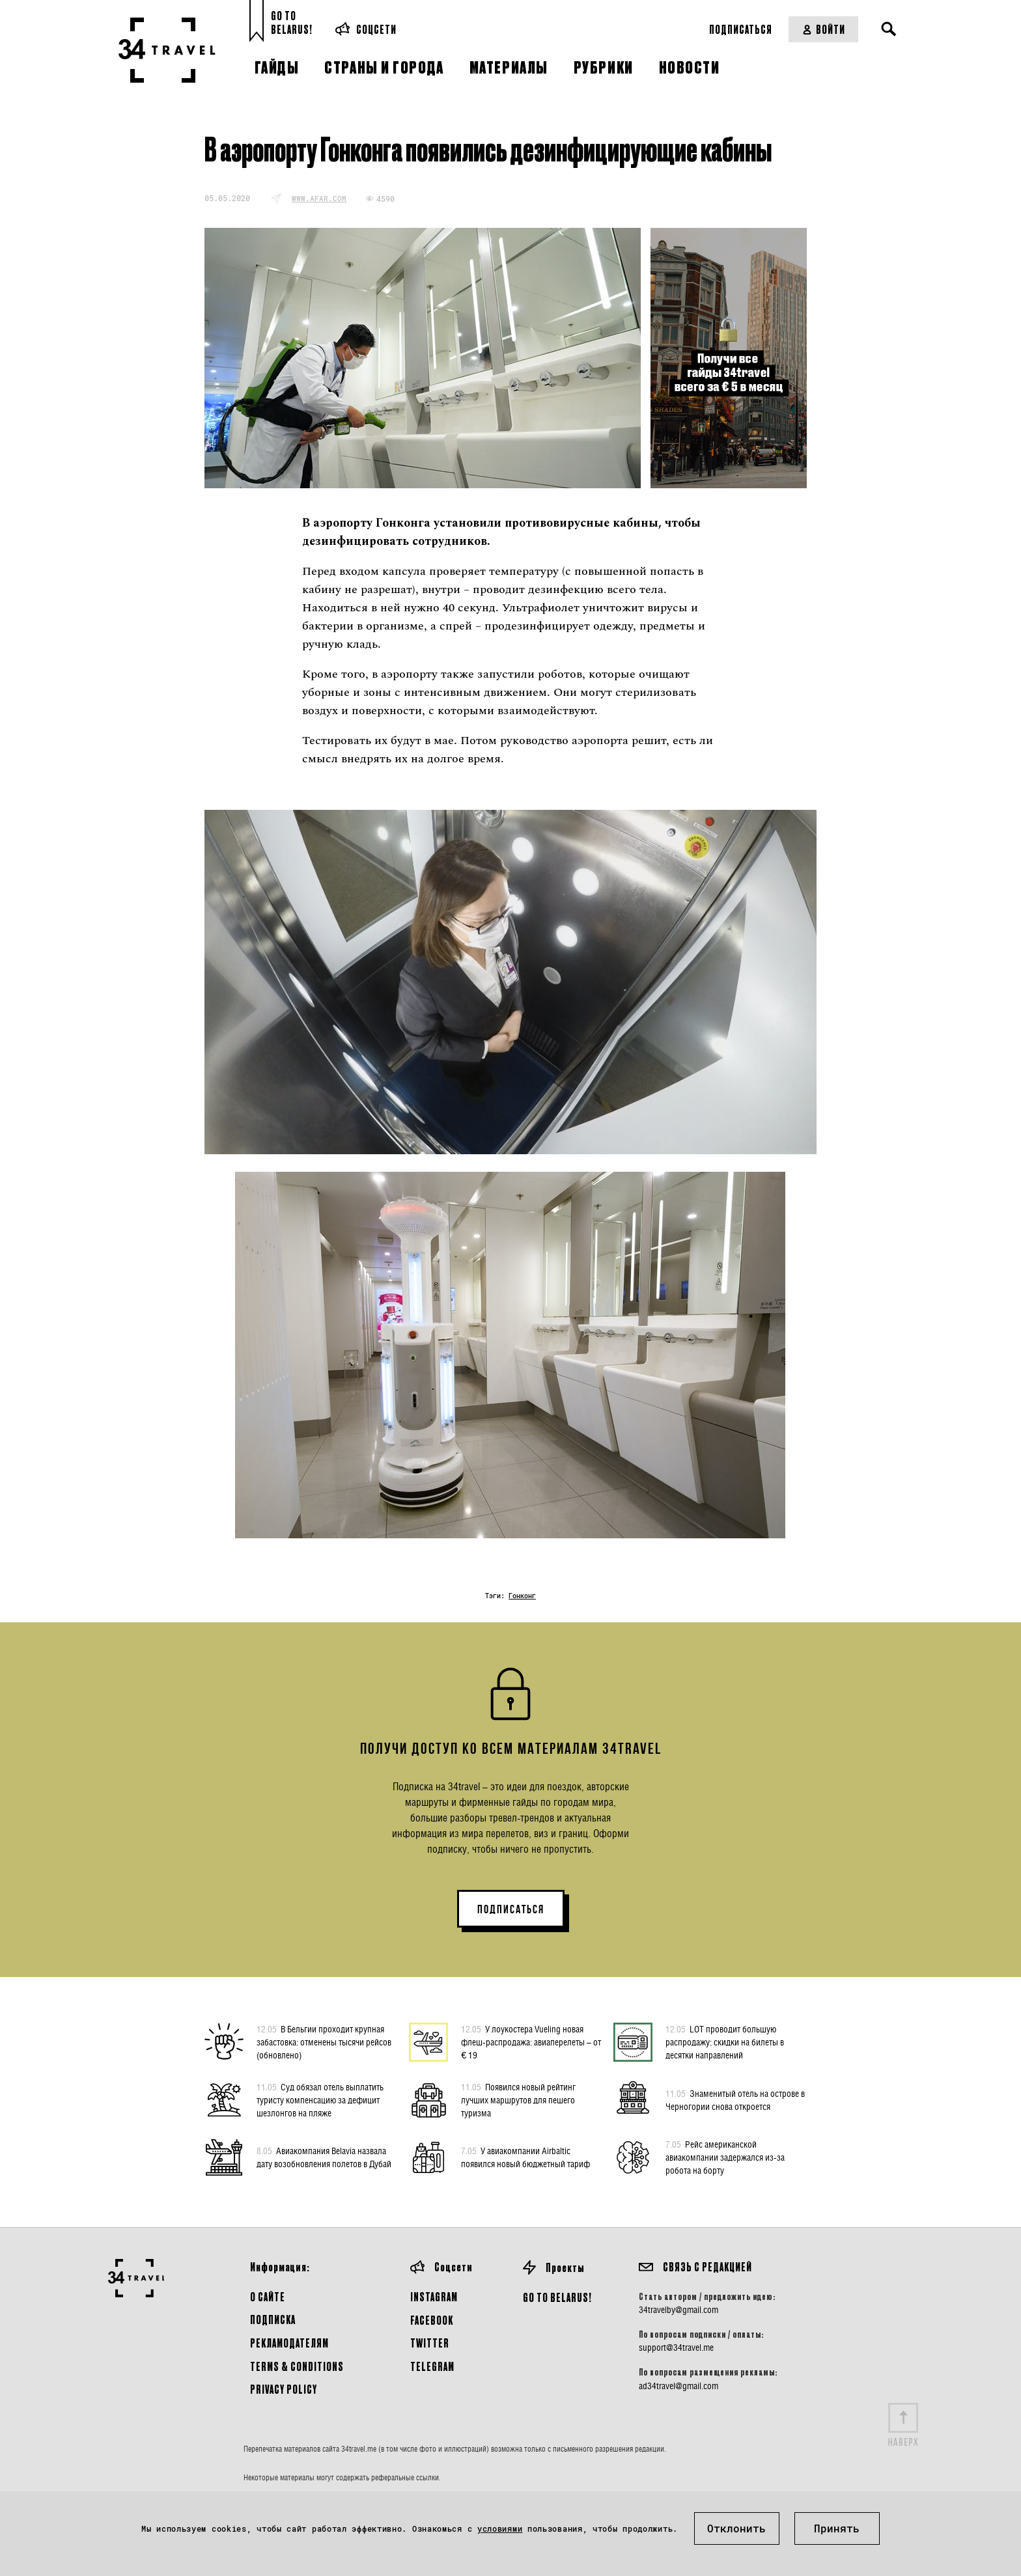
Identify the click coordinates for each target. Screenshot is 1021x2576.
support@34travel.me (676, 2347)
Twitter (429, 2342)
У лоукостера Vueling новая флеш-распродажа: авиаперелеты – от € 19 (531, 2041)
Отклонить (736, 2528)
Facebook (431, 2319)
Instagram (434, 2296)
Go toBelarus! (292, 22)
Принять (837, 2528)
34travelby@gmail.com (678, 2310)
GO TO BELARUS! (557, 2297)
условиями (499, 2528)
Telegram (432, 2366)
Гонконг (522, 1596)
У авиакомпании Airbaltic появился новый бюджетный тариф (525, 2156)
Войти (823, 28)
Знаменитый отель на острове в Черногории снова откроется (735, 2099)
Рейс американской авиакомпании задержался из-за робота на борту (725, 2157)
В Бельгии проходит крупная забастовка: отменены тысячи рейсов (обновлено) (324, 2041)
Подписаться (740, 28)
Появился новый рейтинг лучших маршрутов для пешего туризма (518, 2099)
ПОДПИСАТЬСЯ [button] (510, 1909)
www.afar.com (319, 198)
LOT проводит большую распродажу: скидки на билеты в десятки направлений (724, 2041)
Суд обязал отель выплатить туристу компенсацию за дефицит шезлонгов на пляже (320, 2099)
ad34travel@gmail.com (678, 2386)
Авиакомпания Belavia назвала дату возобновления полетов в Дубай (324, 2156)
